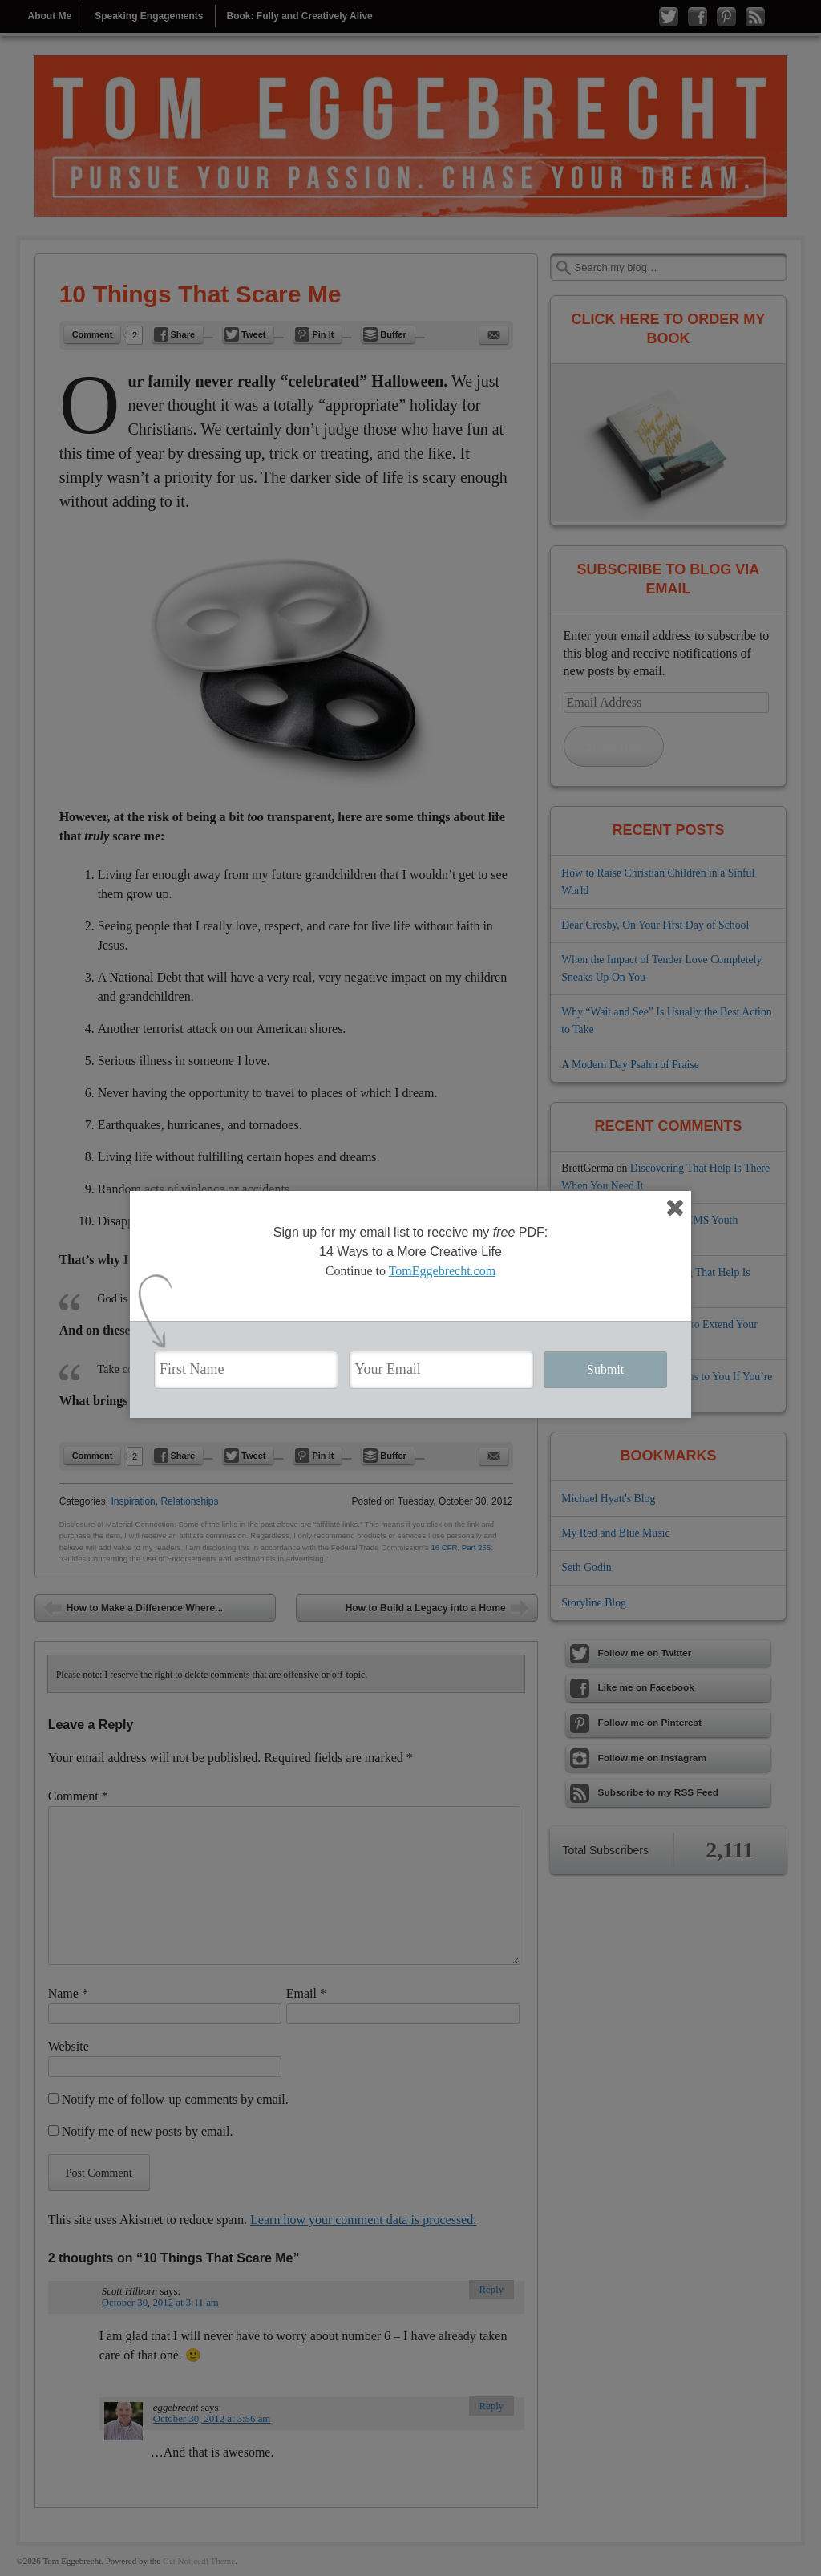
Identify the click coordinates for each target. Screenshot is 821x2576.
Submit (605, 1369)
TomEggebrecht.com (442, 1271)
